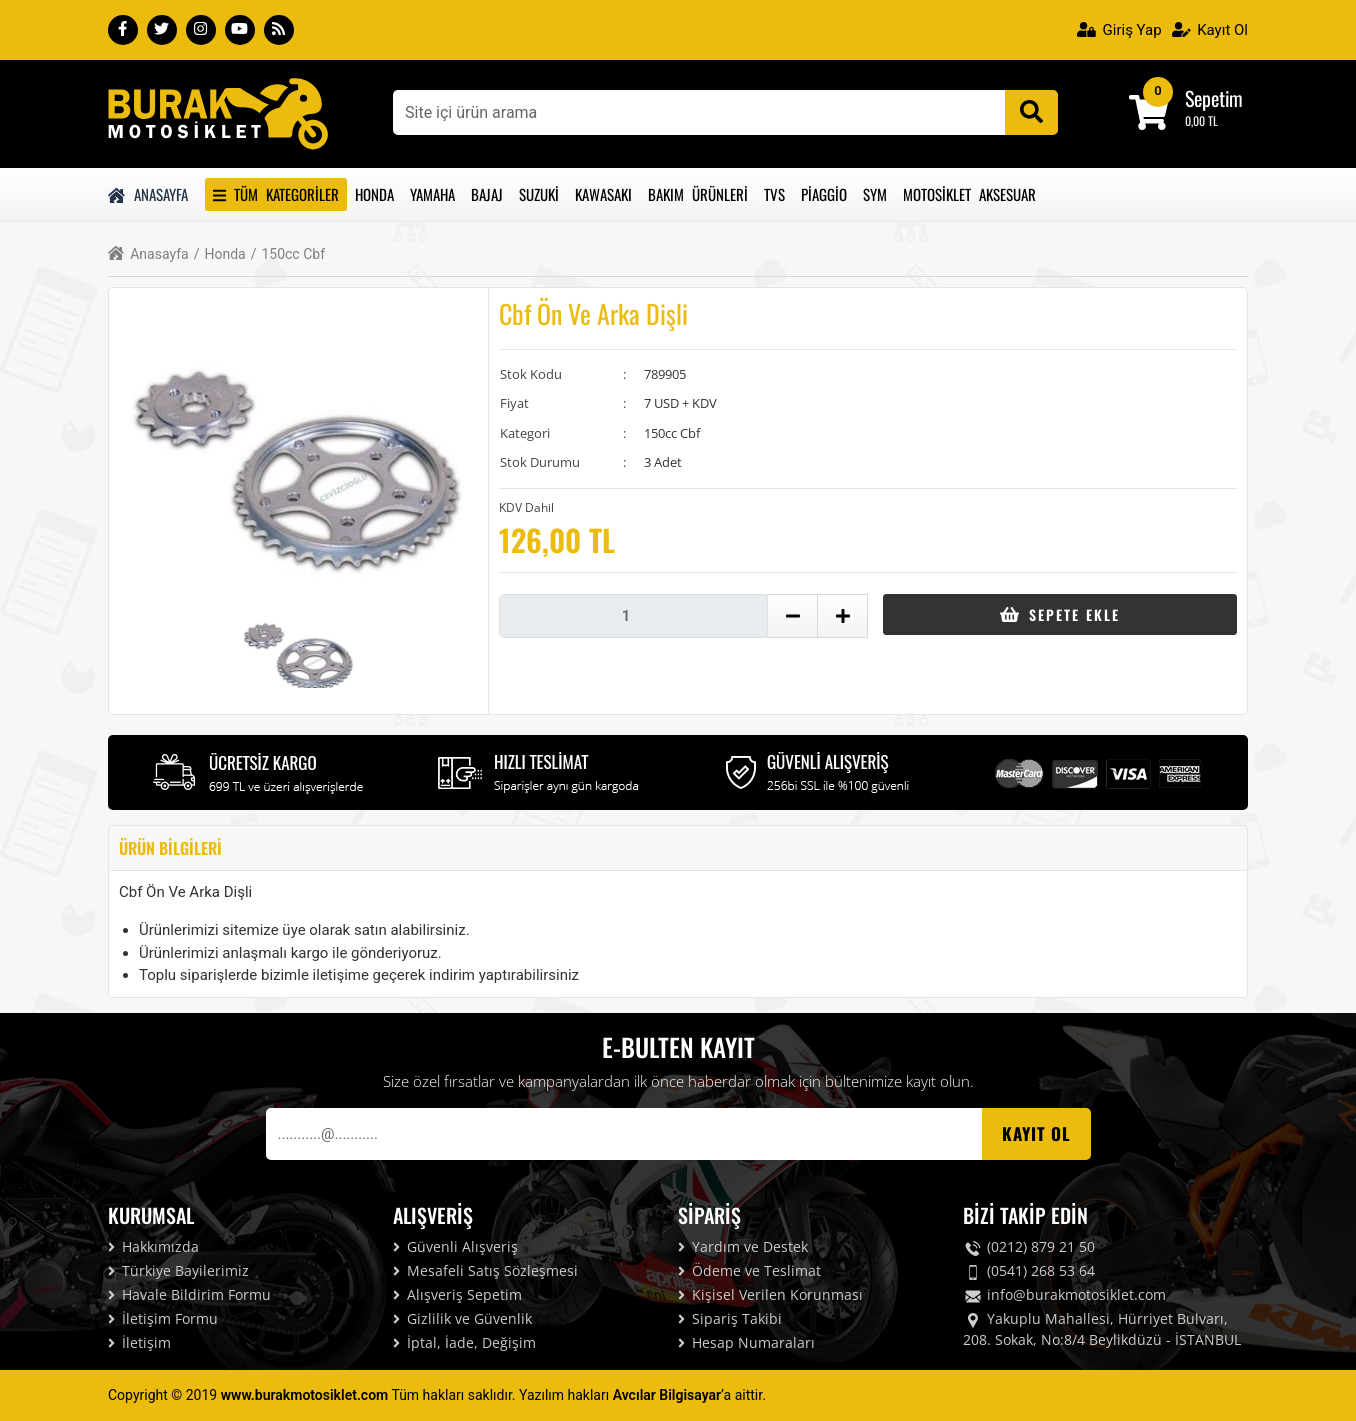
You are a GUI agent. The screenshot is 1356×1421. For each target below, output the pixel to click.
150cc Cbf (288, 254)
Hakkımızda (153, 1246)
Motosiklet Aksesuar (969, 194)
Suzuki (539, 194)
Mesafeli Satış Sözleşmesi (485, 1270)
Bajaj (487, 194)
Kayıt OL (1036, 1133)
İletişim (139, 1342)
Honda (374, 194)
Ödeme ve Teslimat (749, 1270)
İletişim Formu (163, 1318)
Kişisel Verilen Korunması (770, 1294)
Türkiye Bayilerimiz (178, 1270)
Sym (875, 194)
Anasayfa (148, 194)
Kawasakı (603, 194)
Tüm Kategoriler (276, 194)
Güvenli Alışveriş (455, 1246)
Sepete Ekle (1059, 614)
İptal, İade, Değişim (464, 1342)
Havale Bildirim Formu (189, 1294)
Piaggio (824, 194)
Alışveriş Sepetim (457, 1294)
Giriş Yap (1119, 30)
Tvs (774, 194)
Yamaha (432, 194)
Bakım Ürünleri (698, 194)
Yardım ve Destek (743, 1246)
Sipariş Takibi (730, 1318)
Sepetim (1214, 98)
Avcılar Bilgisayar (667, 1395)
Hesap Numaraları (746, 1342)
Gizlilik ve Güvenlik (462, 1318)
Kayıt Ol (1210, 30)
